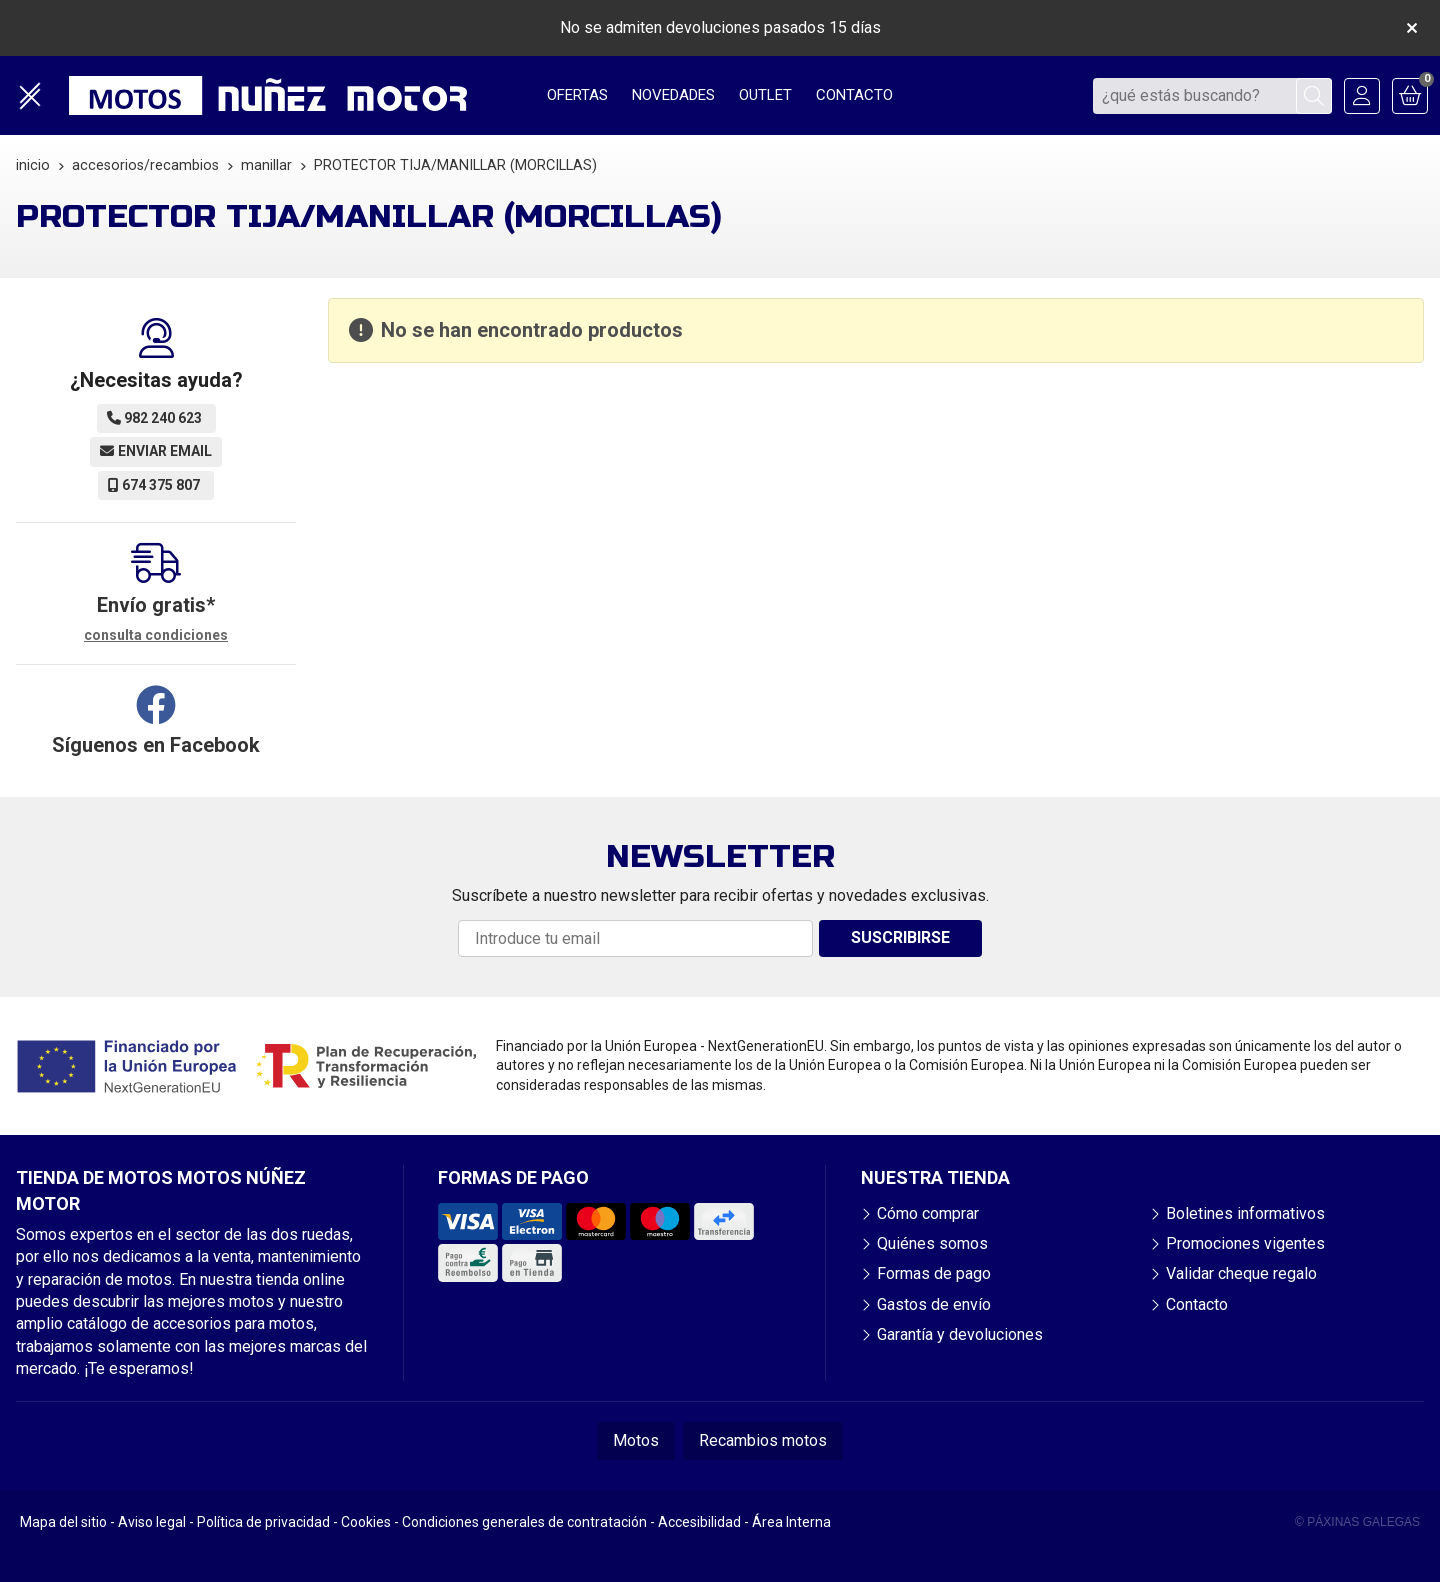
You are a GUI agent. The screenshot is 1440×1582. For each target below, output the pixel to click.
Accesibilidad (699, 1522)
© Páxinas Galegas (1357, 1522)
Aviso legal (152, 1522)
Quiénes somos (932, 1243)
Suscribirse (900, 937)
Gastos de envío (934, 1304)
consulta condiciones (156, 635)
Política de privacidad (263, 1522)
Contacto (1197, 1304)
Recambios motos (763, 1440)
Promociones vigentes (1245, 1243)
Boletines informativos (1245, 1213)
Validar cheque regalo (1241, 1273)
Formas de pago (934, 1273)
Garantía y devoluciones (960, 1334)
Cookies (366, 1522)
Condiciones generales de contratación (524, 1522)
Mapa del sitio (63, 1522)
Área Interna (791, 1522)
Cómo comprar (928, 1213)
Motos (636, 1440)
